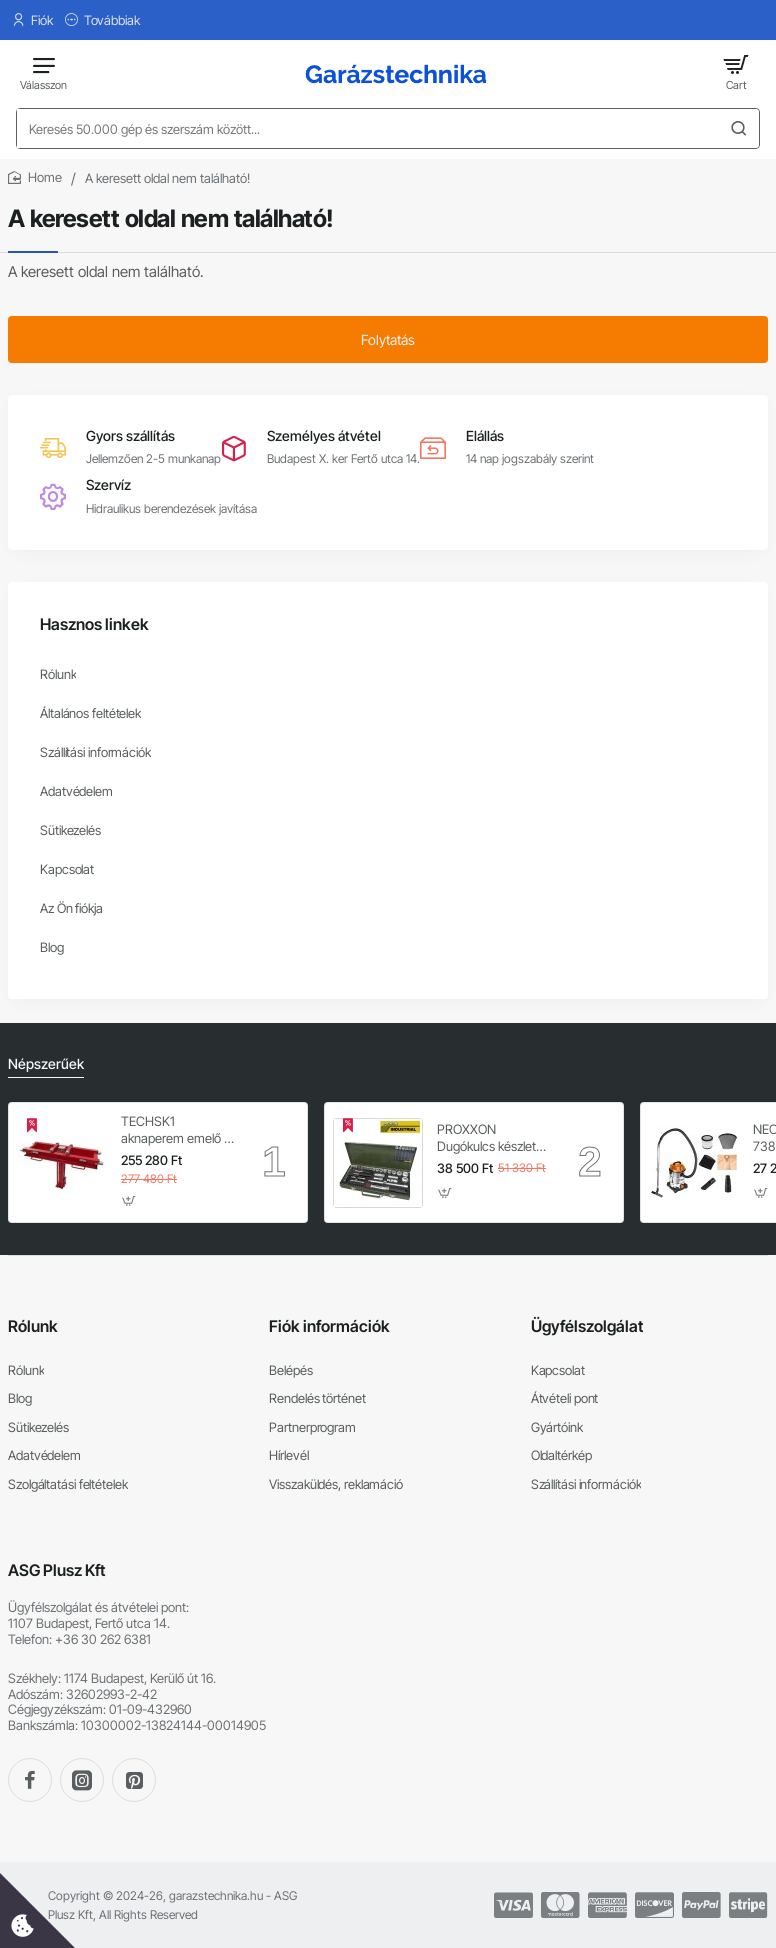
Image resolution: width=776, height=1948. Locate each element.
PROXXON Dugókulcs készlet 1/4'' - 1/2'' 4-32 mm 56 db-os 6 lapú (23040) (493, 1138)
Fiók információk (329, 1326)
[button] (129, 1201)
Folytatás (388, 339)
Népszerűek (46, 1063)
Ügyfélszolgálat (587, 1326)
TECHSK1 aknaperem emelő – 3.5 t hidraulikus (176, 1130)
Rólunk (33, 1326)
